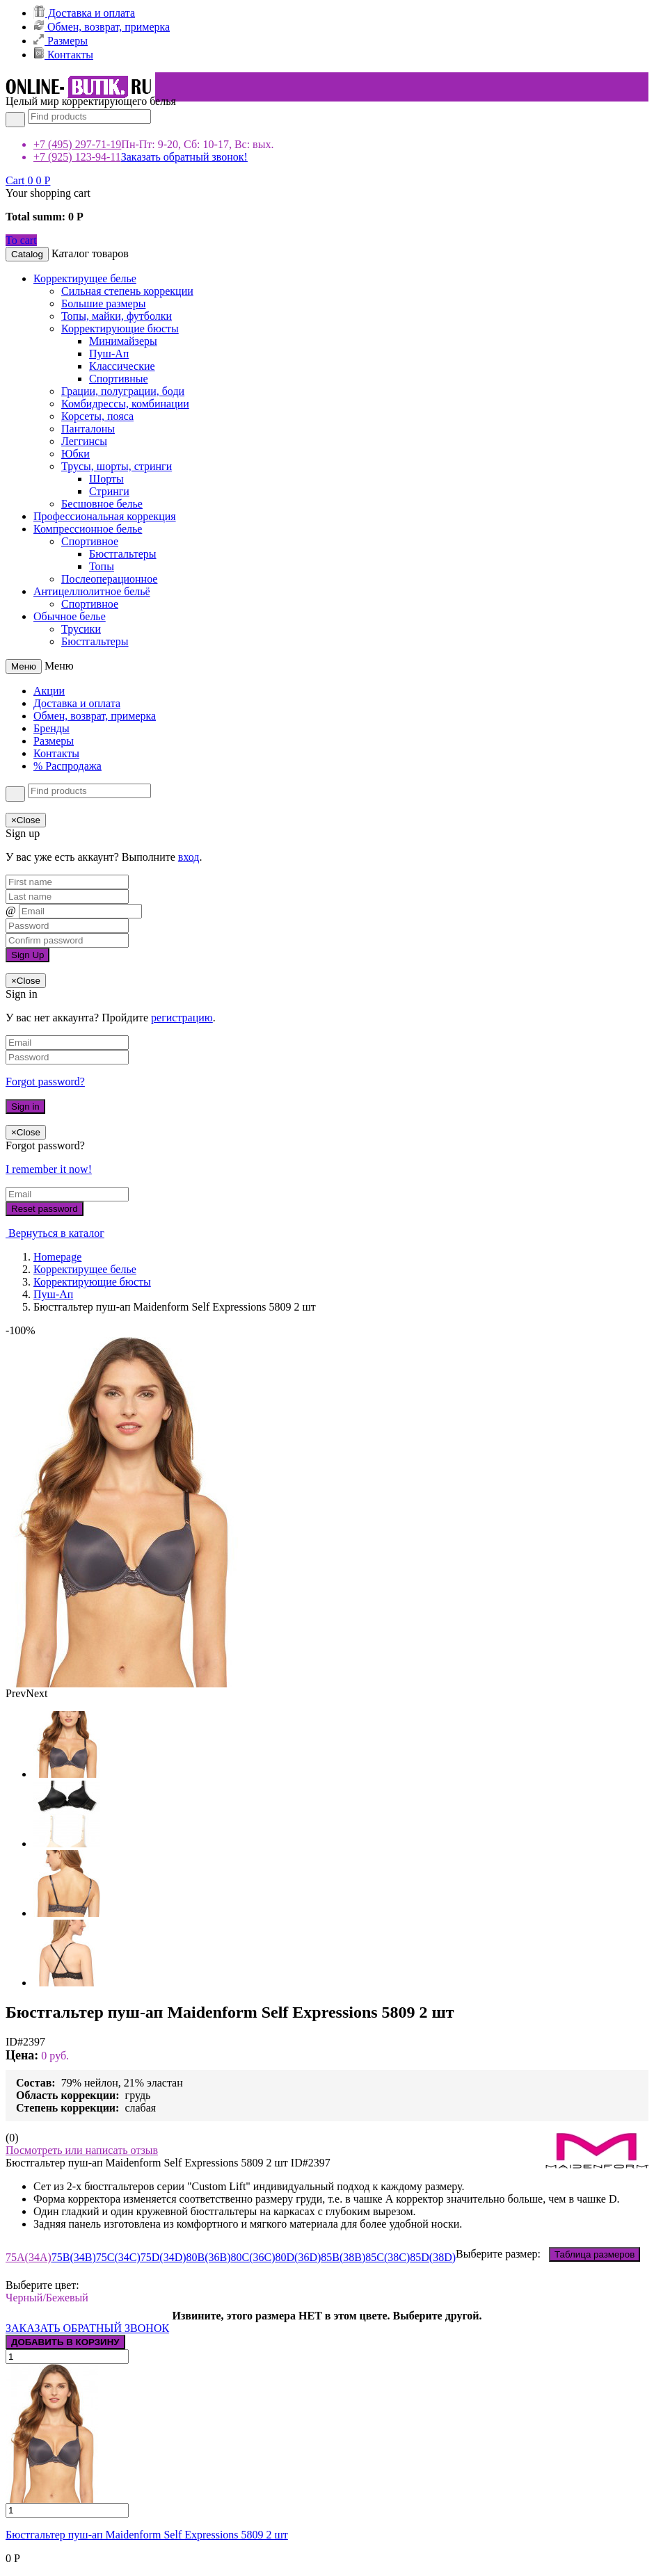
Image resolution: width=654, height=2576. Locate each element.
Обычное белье (69, 616)
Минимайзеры (123, 341)
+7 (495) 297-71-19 (77, 144)
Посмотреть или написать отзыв (82, 2150)
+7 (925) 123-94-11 (77, 157)
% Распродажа (67, 766)
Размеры (60, 41)
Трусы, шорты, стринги (116, 466)
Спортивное (89, 541)
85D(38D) (433, 2257)
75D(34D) (163, 2257)
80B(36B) (208, 2257)
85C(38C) (387, 2257)
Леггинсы (84, 441)
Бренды (51, 728)
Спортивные (118, 378)
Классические (122, 366)
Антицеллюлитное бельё (91, 591)
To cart (21, 240)
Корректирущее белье (84, 278)
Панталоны (88, 429)
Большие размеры (103, 303)
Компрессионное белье (87, 529)
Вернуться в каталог (55, 1233)
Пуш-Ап (109, 353)
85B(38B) (343, 2257)
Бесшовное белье (102, 504)
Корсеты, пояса (97, 416)
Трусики (81, 629)
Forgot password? (45, 1081)
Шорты (106, 479)
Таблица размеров (595, 2254)
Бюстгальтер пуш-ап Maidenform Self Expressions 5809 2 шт (147, 2535)
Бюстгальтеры (123, 554)
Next (36, 1693)
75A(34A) (28, 2257)
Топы (101, 566)
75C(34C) (118, 2257)
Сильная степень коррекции (127, 291)
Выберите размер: (548, 2254)
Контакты (63, 54)
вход (189, 857)
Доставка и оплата (84, 13)
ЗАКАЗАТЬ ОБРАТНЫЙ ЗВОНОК (87, 2328)
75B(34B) (73, 2257)
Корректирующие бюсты (120, 328)
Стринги (109, 491)
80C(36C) (253, 2257)
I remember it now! (49, 1169)
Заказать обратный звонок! (184, 157)
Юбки (75, 454)
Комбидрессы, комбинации (125, 404)
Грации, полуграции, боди (122, 391)
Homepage (57, 1257)
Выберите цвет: (45, 2285)
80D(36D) (298, 2257)
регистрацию (182, 1017)
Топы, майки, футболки (116, 316)
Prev (16, 1693)
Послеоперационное (109, 579)
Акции (49, 691)
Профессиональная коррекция (104, 516)
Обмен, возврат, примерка (101, 27)
